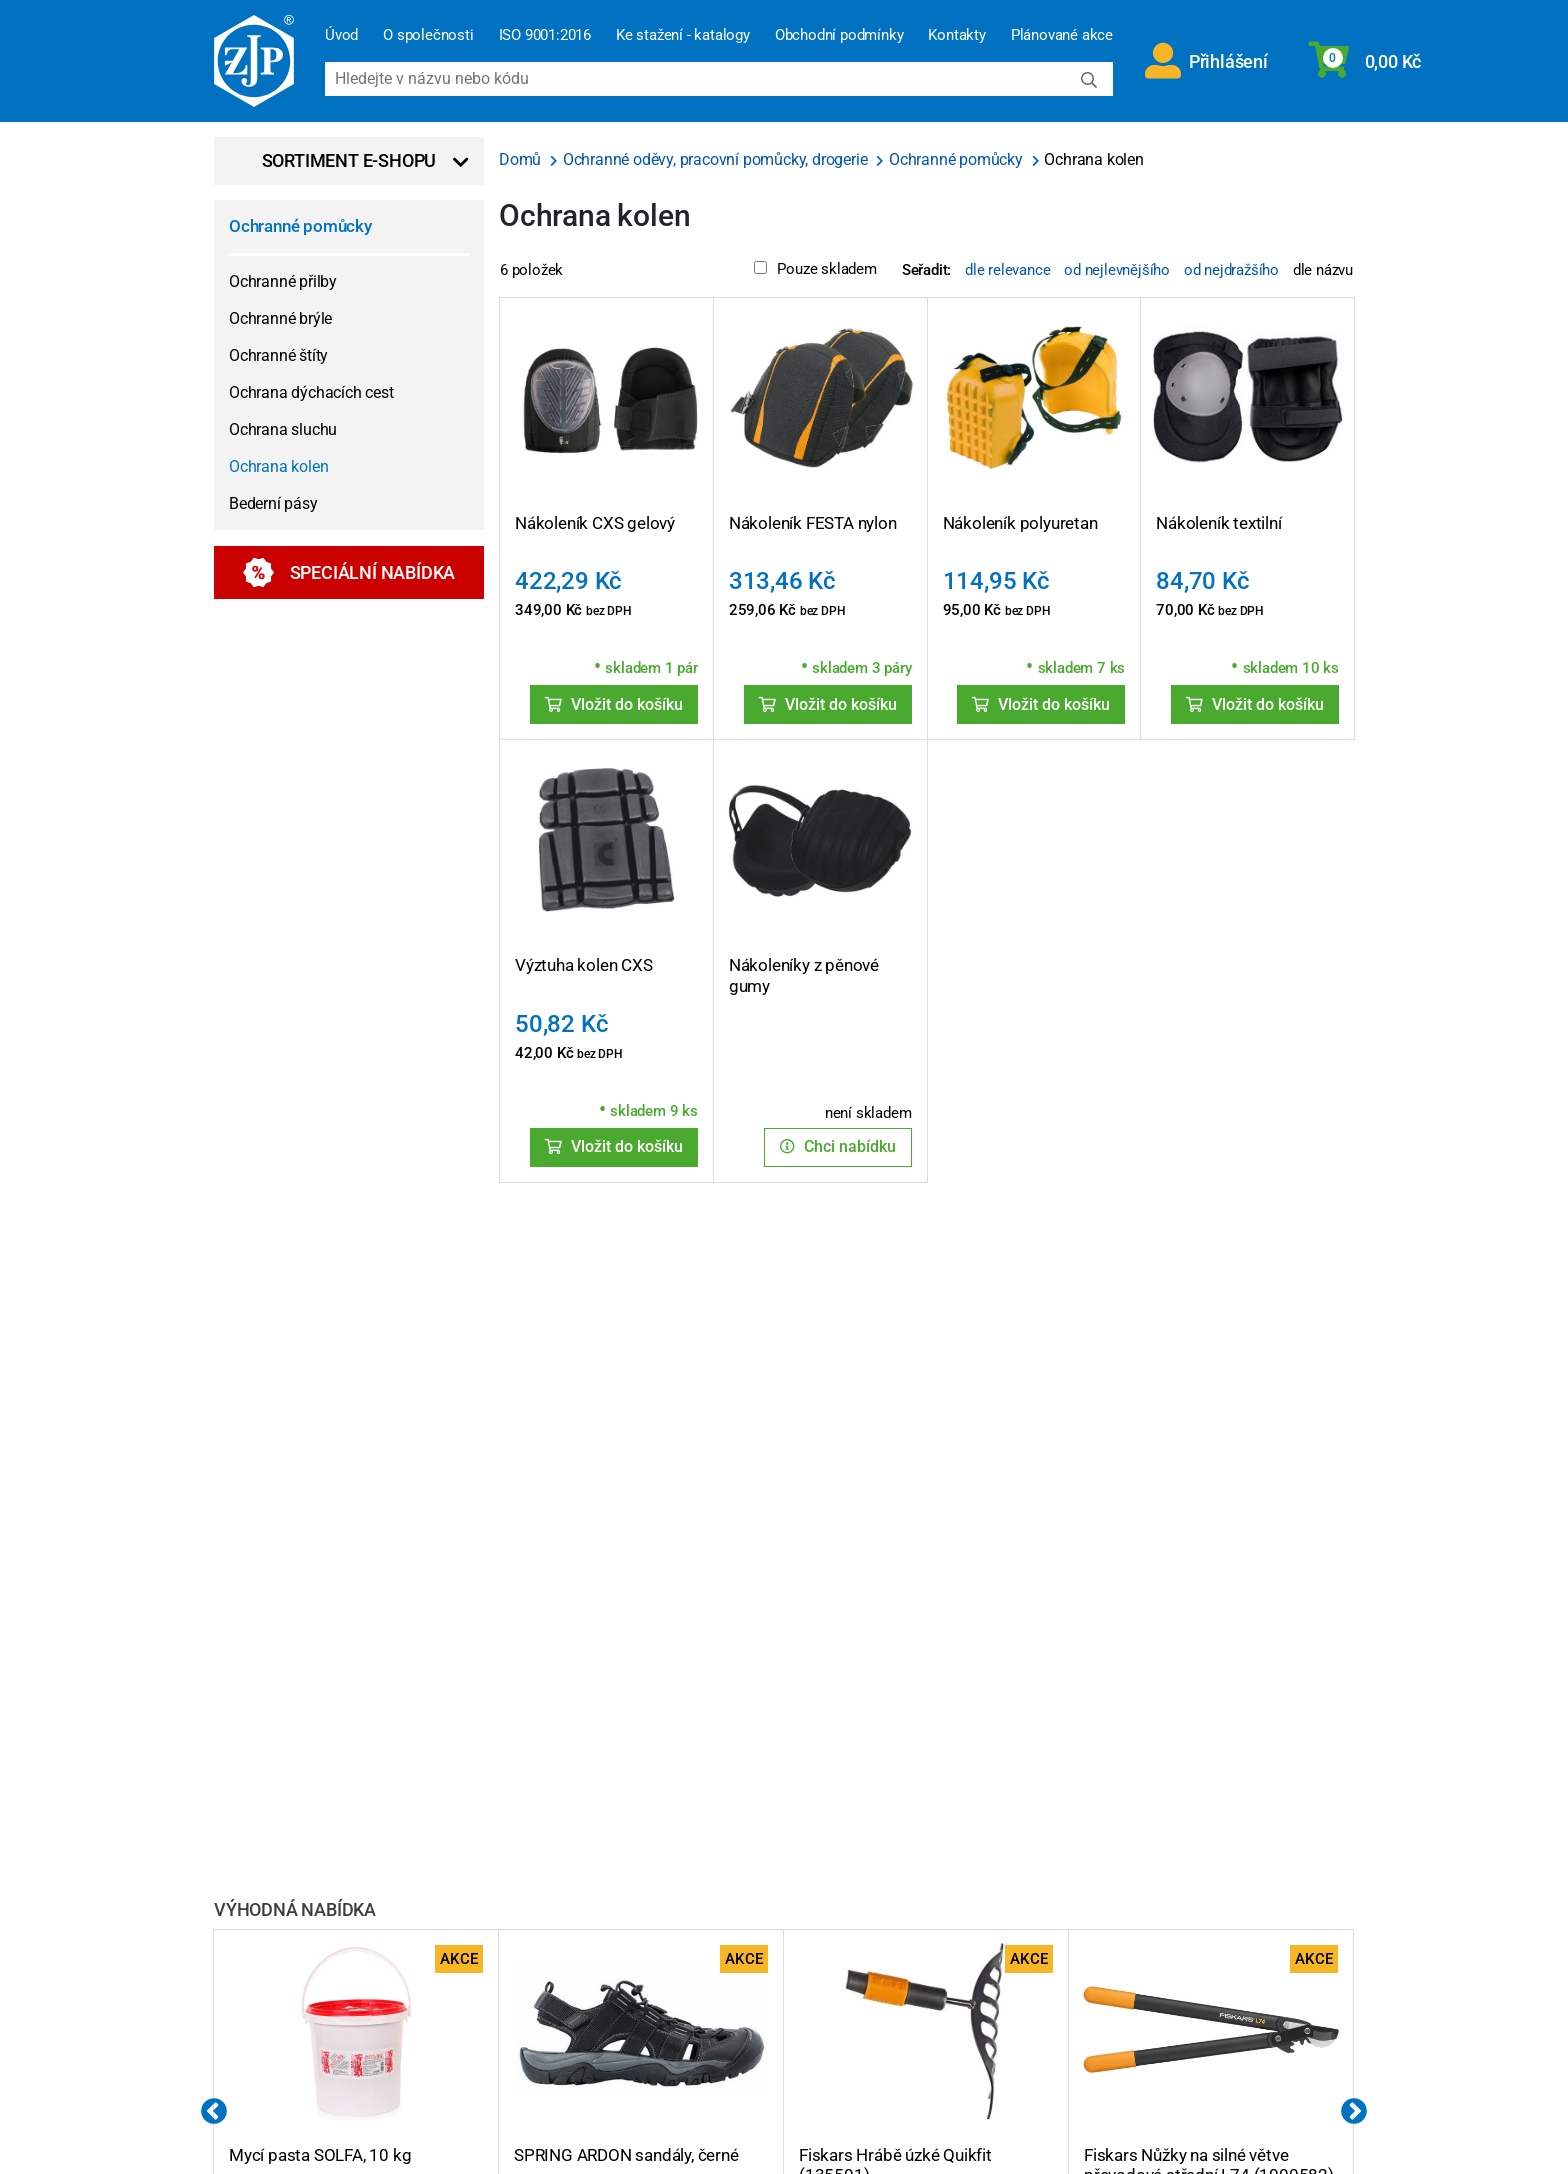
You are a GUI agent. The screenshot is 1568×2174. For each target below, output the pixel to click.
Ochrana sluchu (283, 429)
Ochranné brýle (280, 318)
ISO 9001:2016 (545, 35)
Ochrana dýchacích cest (311, 392)
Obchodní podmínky (839, 35)
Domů (522, 159)
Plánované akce (1062, 35)
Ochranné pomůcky (300, 226)
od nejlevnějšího (1117, 270)
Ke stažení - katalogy (683, 35)
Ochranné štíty (278, 355)
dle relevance (1007, 270)
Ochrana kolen (278, 466)
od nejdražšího (1231, 270)
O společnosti (428, 35)
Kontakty (956, 35)
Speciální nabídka (349, 572)
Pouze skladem (815, 269)
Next (1354, 2112)
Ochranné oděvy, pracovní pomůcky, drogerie (717, 159)
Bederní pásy (273, 503)
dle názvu (1323, 270)
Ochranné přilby (283, 281)
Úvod (341, 35)
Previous (214, 2112)
